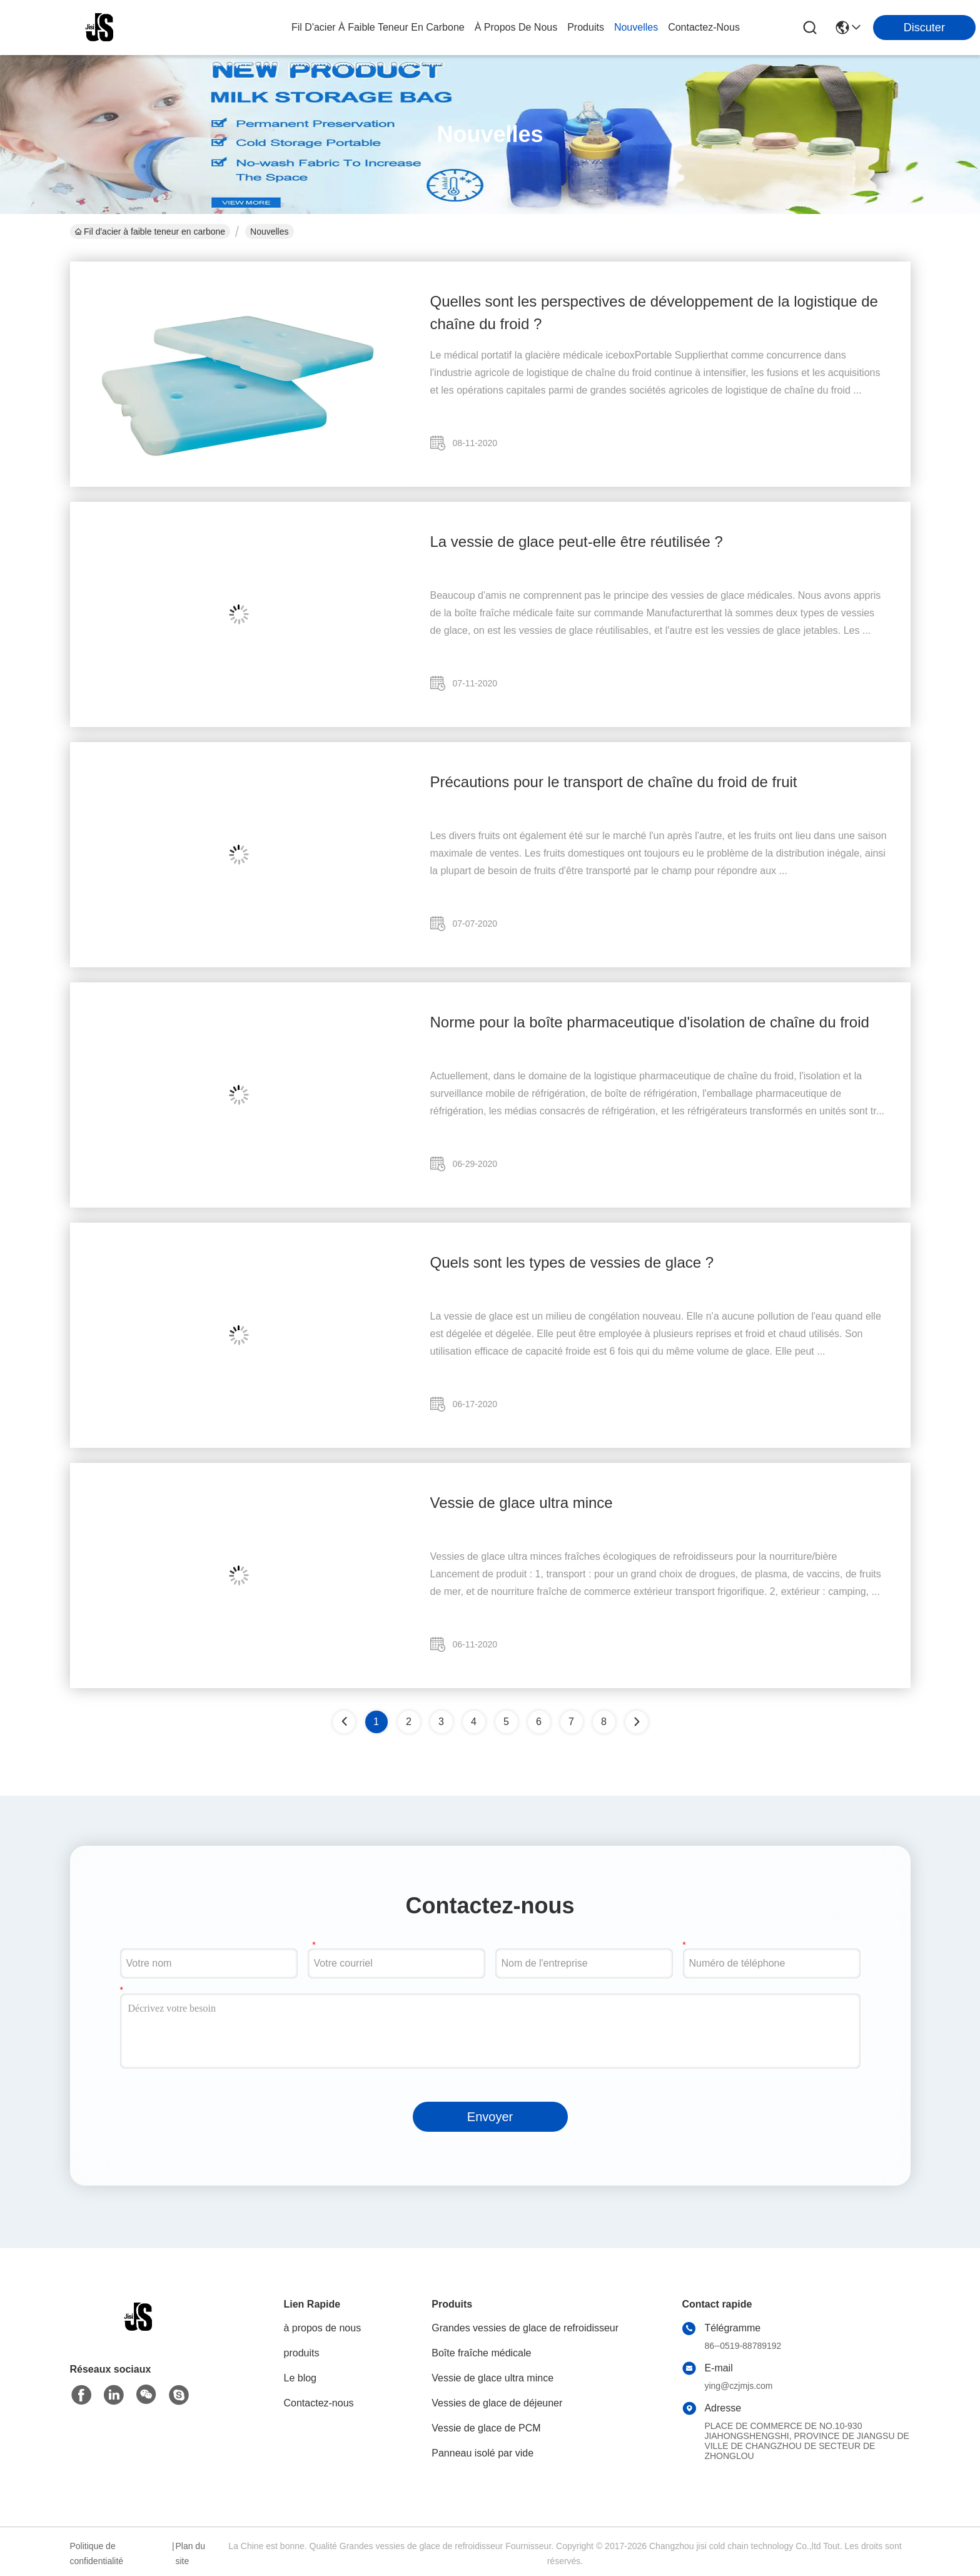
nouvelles (636, 27)
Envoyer (490, 2117)
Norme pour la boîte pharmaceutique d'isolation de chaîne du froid (649, 1022)
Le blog (300, 2378)
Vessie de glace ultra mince (521, 1502)
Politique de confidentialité (97, 2553)
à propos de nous (516, 27)
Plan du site (190, 2553)
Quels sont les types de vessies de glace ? (572, 1262)
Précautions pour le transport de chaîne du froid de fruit (613, 781)
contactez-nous (704, 27)
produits (585, 27)
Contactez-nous (319, 2403)
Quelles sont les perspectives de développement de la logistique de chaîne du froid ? (654, 312)
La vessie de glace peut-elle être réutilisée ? (576, 541)
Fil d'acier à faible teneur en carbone (378, 27)
